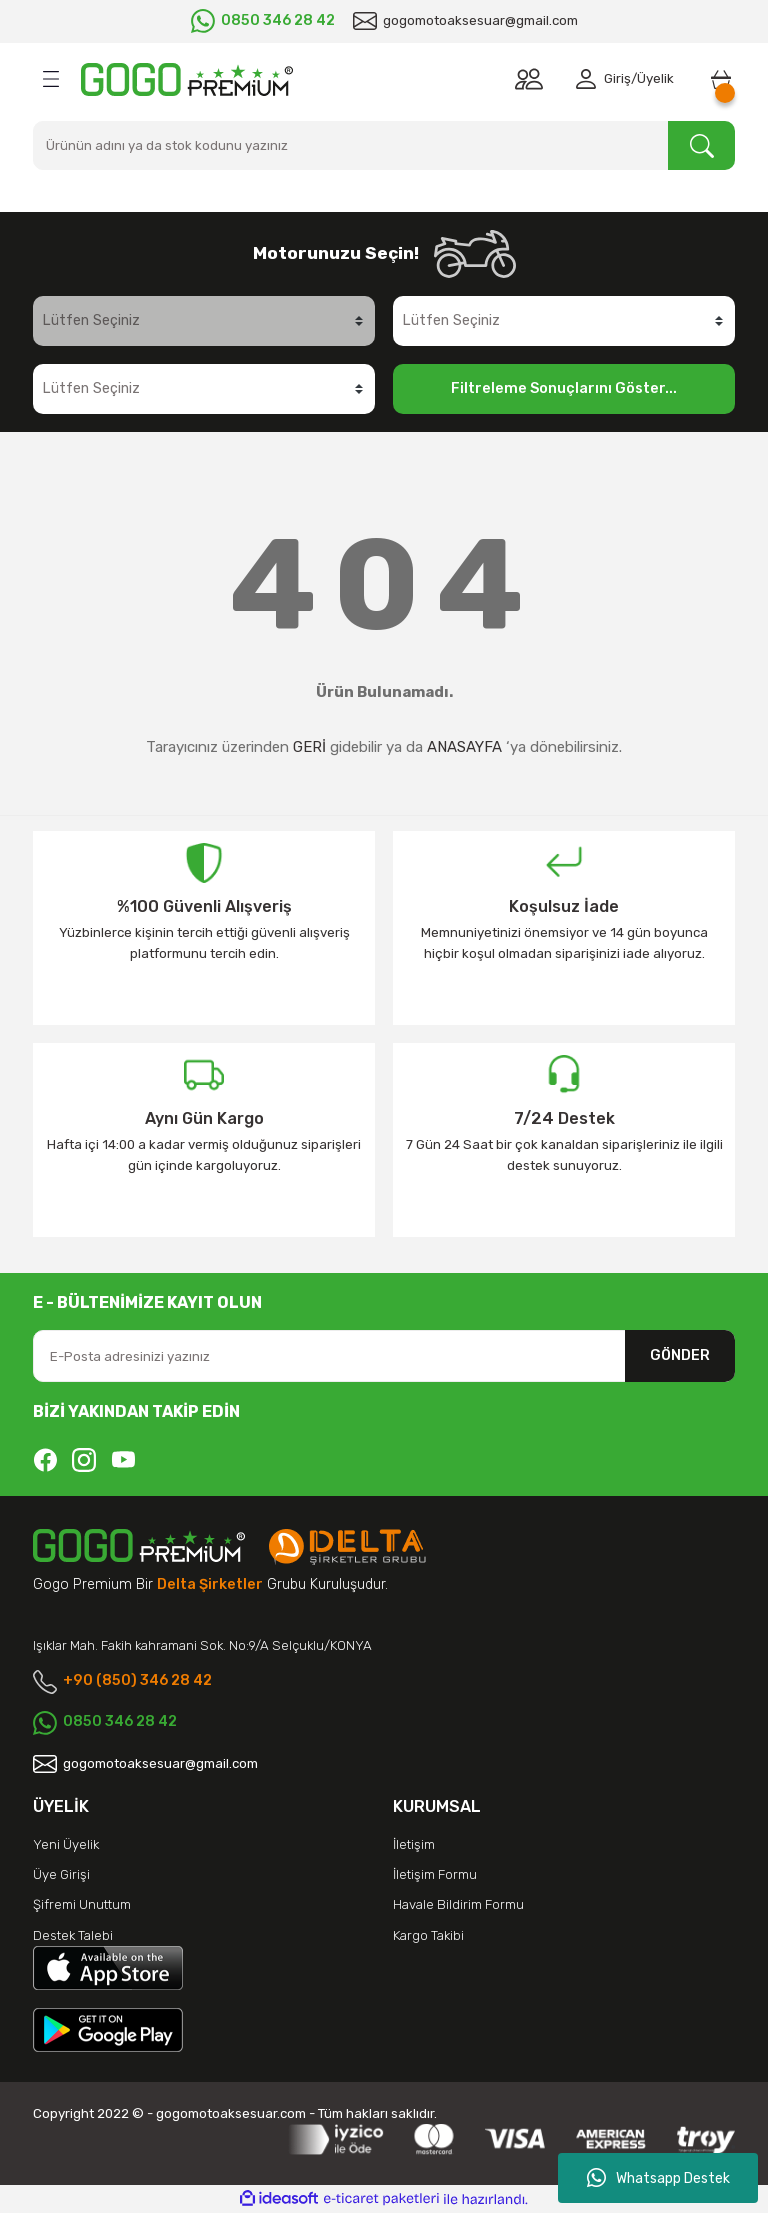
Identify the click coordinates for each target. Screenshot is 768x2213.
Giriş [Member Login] (617, 78)
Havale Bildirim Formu (458, 1904)
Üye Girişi (61, 1874)
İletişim (414, 1844)
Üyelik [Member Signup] (655, 78)
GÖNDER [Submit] (680, 1355)
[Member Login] (590, 79)
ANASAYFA (464, 747)
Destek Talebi (73, 1935)
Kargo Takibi (428, 1935)
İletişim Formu (435, 1874)
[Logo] (187, 79)
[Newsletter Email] (384, 1356)
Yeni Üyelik (66, 1844)
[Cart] (721, 79)
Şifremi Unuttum (82, 1904)
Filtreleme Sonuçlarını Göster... (564, 388)
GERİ (309, 747)
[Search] (384, 145)
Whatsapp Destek (658, 2178)
